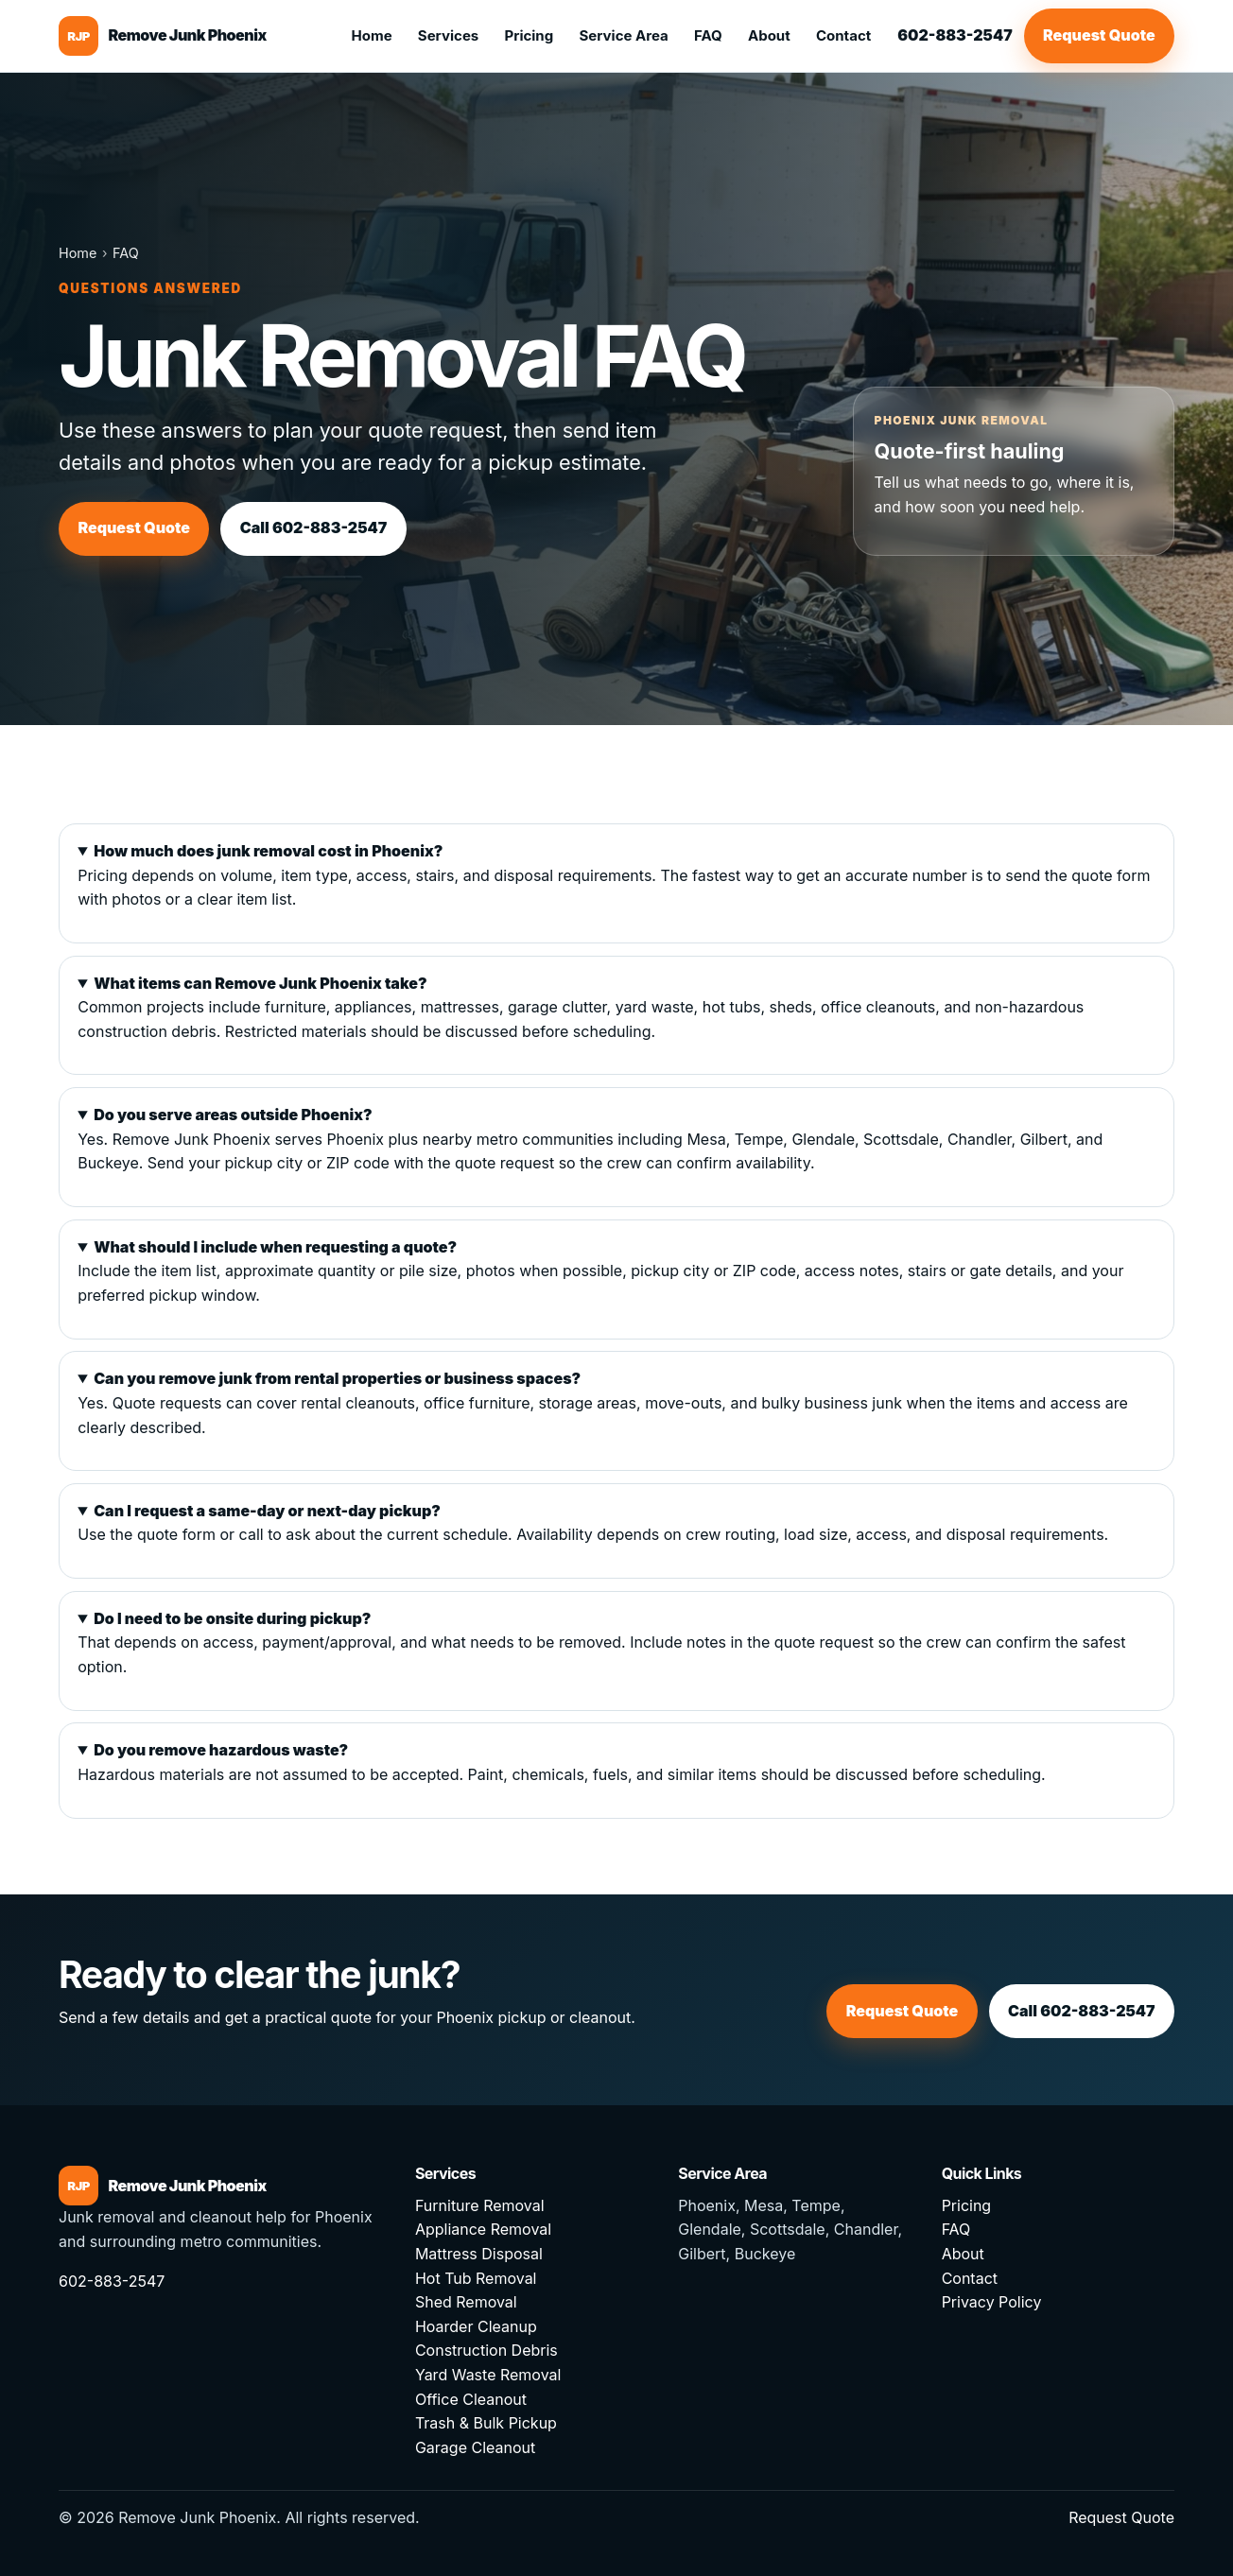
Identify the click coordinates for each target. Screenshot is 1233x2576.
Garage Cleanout (475, 2447)
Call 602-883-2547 (314, 527)
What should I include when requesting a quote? (275, 1246)
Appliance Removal (483, 2229)
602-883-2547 (954, 35)
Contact (843, 35)
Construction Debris (486, 2350)
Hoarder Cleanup (476, 2326)
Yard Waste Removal (488, 2374)
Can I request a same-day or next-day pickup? (267, 1510)
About (769, 35)
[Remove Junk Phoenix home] (163, 36)
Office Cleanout (471, 2399)
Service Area (623, 35)
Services (448, 35)
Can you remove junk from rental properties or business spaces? (337, 1378)
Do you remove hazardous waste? (221, 1749)
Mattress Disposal (479, 2253)
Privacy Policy (992, 2301)
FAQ (708, 35)
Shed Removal (466, 2301)
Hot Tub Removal (476, 2278)
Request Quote (1099, 35)
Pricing (528, 35)
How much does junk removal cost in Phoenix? (268, 850)
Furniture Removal (480, 2205)
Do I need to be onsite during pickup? (232, 1618)
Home (371, 35)
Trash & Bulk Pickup (486, 2422)
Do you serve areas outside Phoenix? (233, 1114)
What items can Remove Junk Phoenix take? (260, 983)
